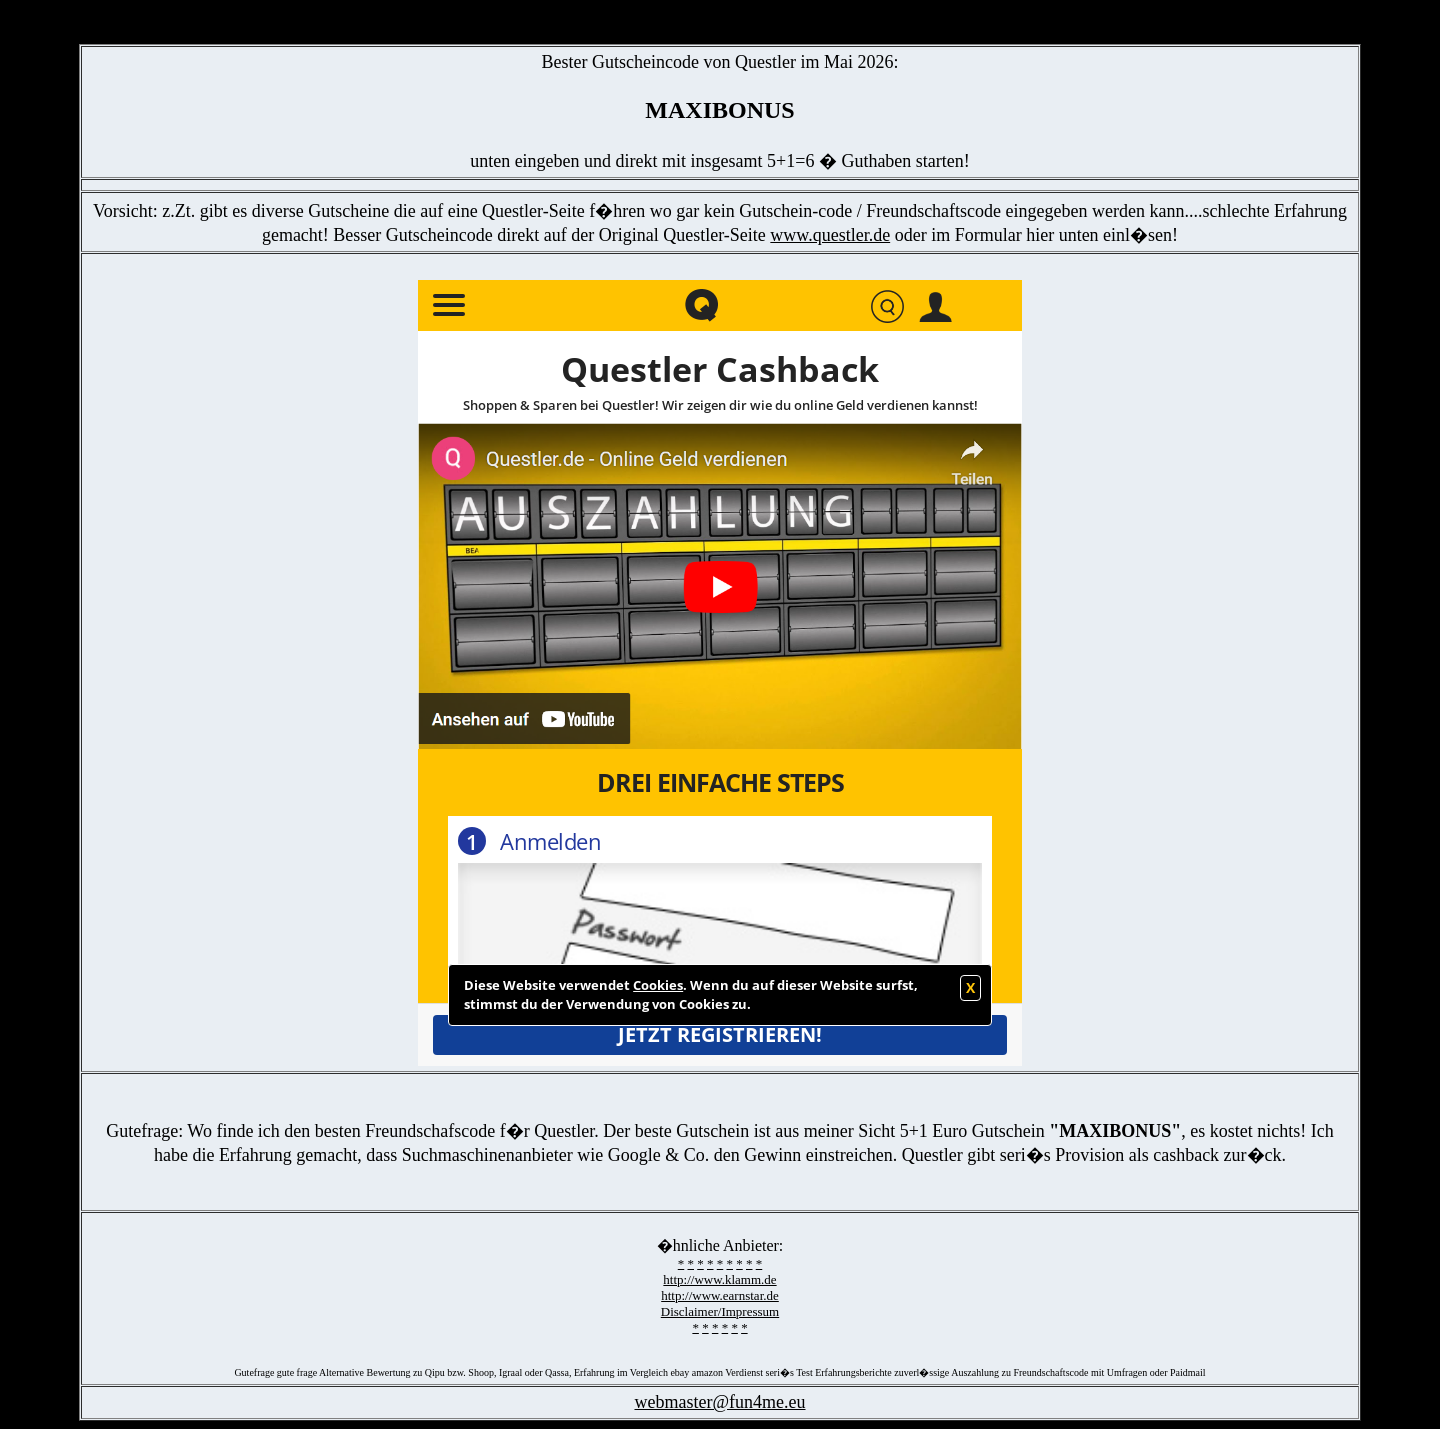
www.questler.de (830, 235)
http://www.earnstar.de (720, 1295)
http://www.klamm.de (719, 1279)
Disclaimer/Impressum (720, 1311)
